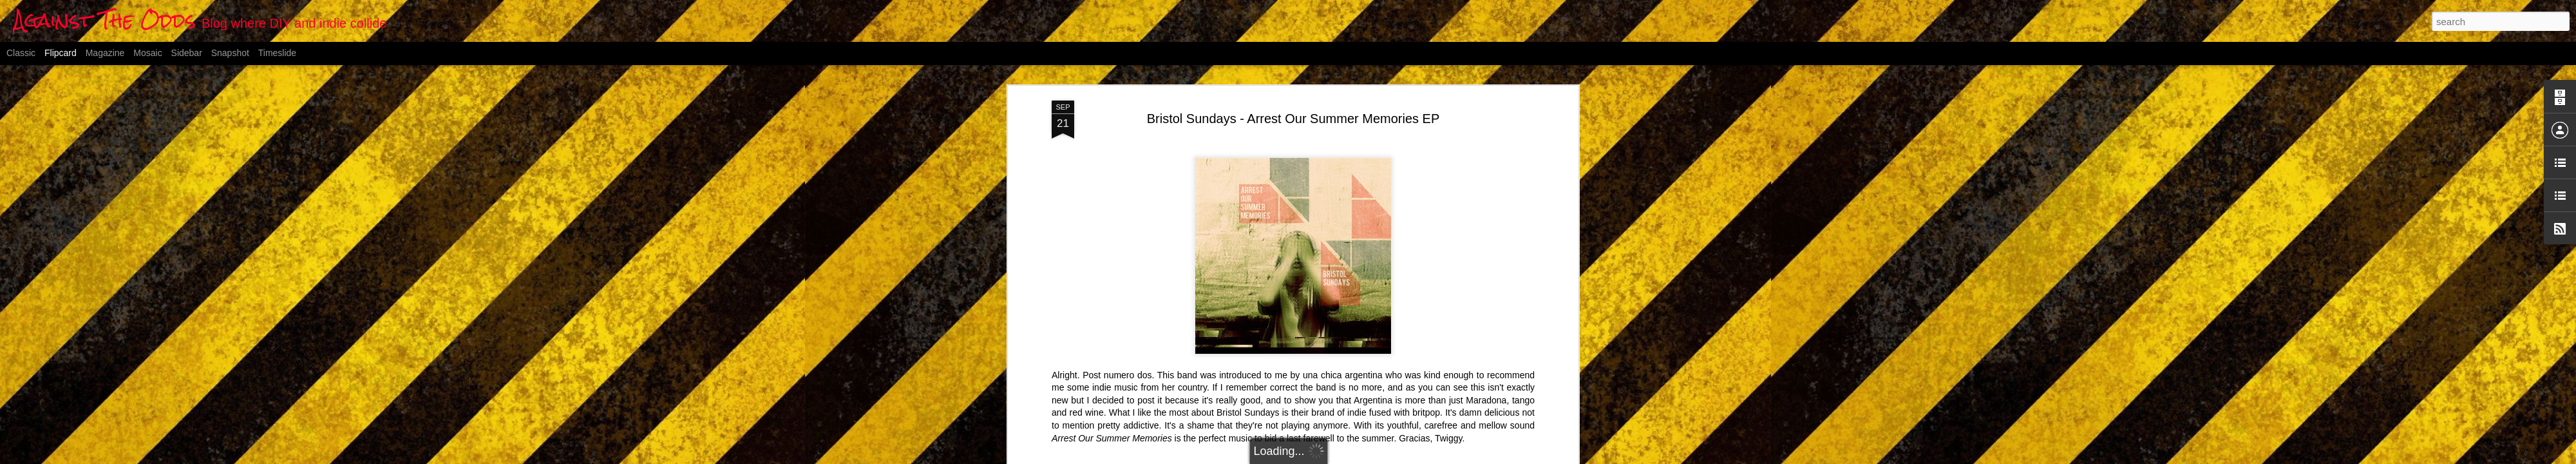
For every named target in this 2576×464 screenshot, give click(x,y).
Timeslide (277, 53)
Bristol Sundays (1318, 390)
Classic (20, 53)
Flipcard (60, 53)
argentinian (1258, 390)
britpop (1368, 390)
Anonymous (1359, 374)
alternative (1211, 390)
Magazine (105, 53)
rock (1419, 390)
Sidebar (186, 53)
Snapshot (230, 53)
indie (1396, 390)
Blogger (1352, 457)
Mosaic (147, 53)
